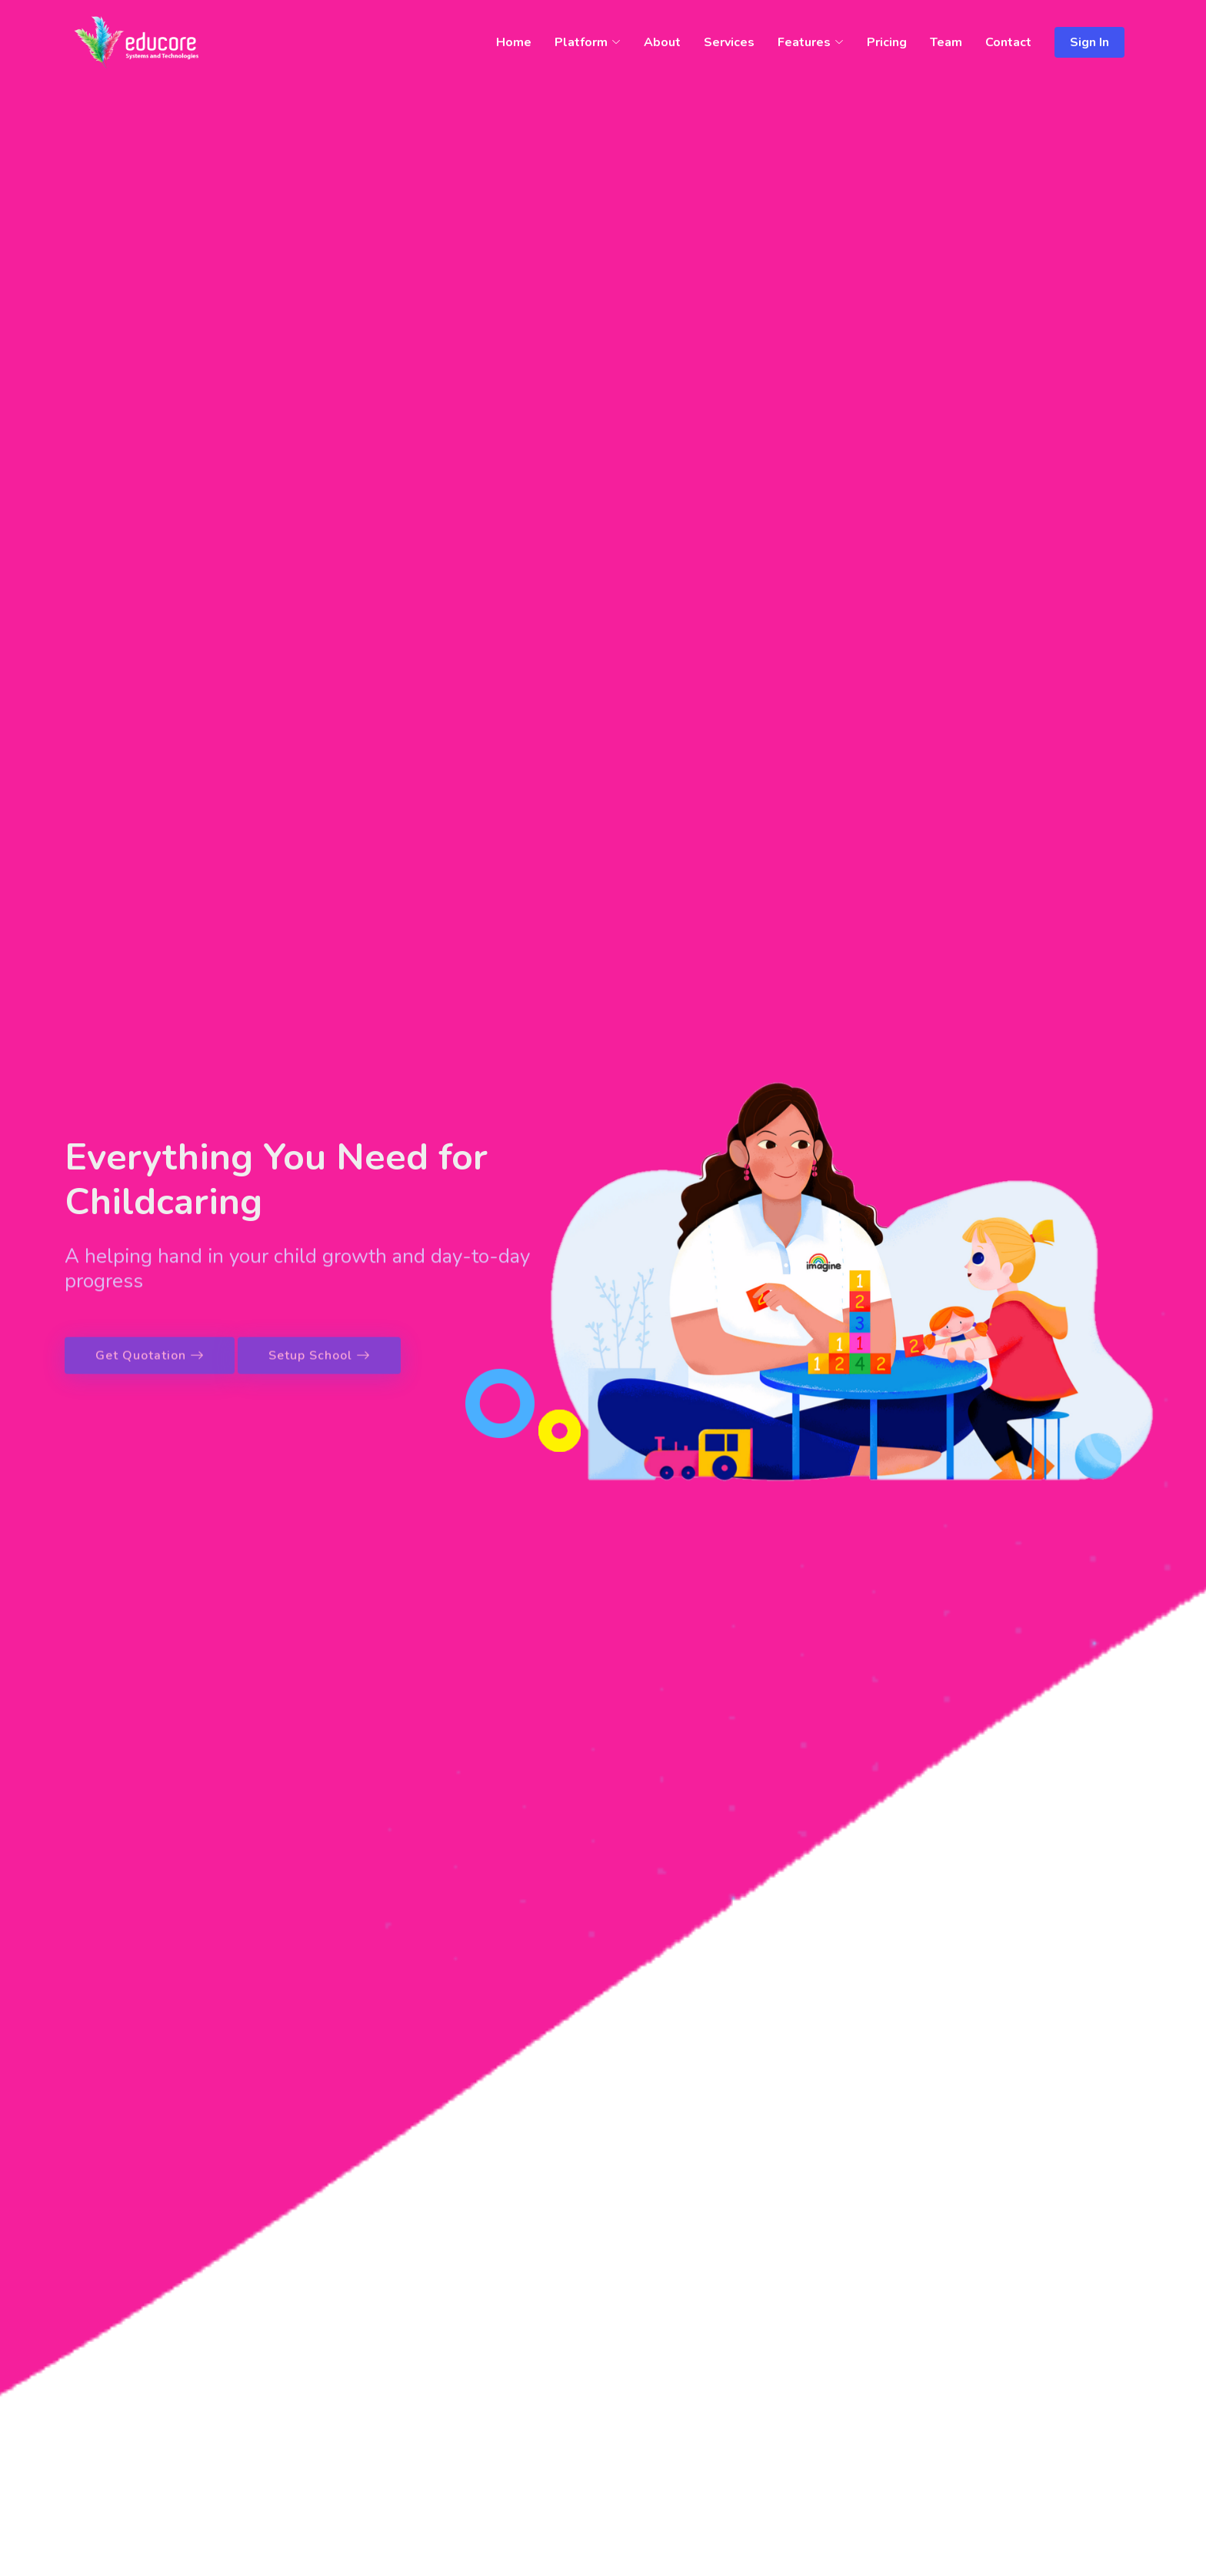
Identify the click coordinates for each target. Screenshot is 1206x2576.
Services (729, 42)
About (662, 42)
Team (946, 42)
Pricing (887, 42)
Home (513, 42)
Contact (1008, 42)
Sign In (1089, 42)
